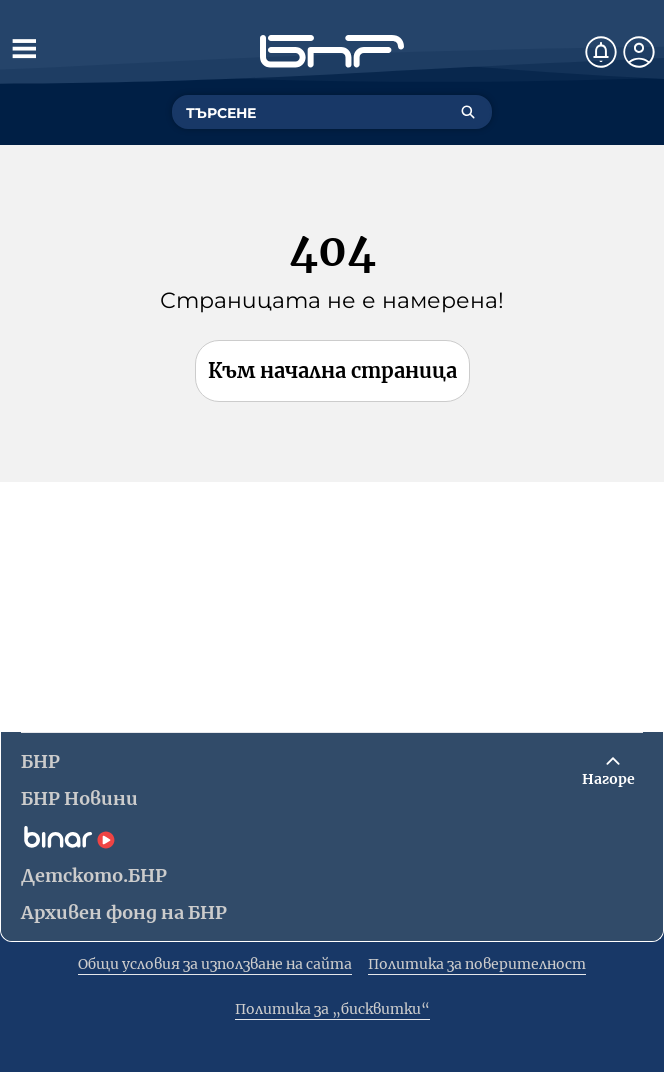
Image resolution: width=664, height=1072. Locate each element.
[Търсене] (468, 112)
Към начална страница (332, 370)
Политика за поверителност (477, 964)
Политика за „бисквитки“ (332, 1009)
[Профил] (639, 52)
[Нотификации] (601, 52)
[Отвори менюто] (24, 48)
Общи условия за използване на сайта (215, 964)
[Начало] (332, 51)
